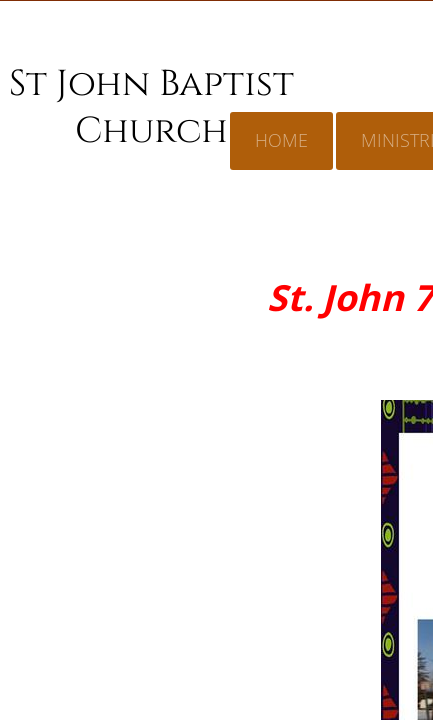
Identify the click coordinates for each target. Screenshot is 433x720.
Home (281, 140)
